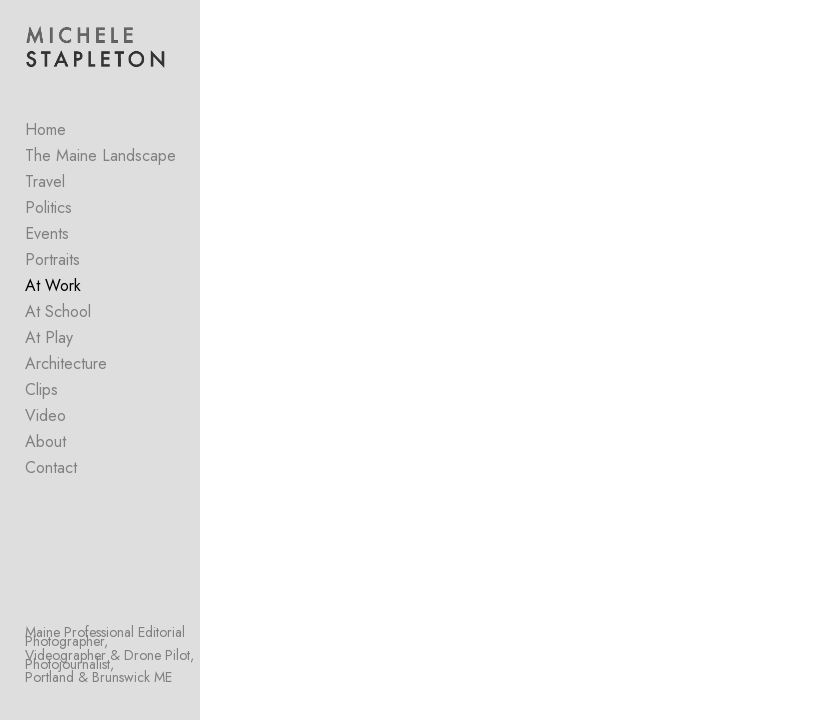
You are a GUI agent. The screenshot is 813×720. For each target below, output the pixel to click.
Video (45, 415)
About (45, 441)
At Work (53, 285)
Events (47, 233)
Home (45, 129)
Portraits (52, 259)
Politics (48, 207)
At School (58, 311)
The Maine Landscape (100, 155)
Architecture (66, 363)
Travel (45, 181)
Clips (41, 389)
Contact (51, 467)
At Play (49, 337)
